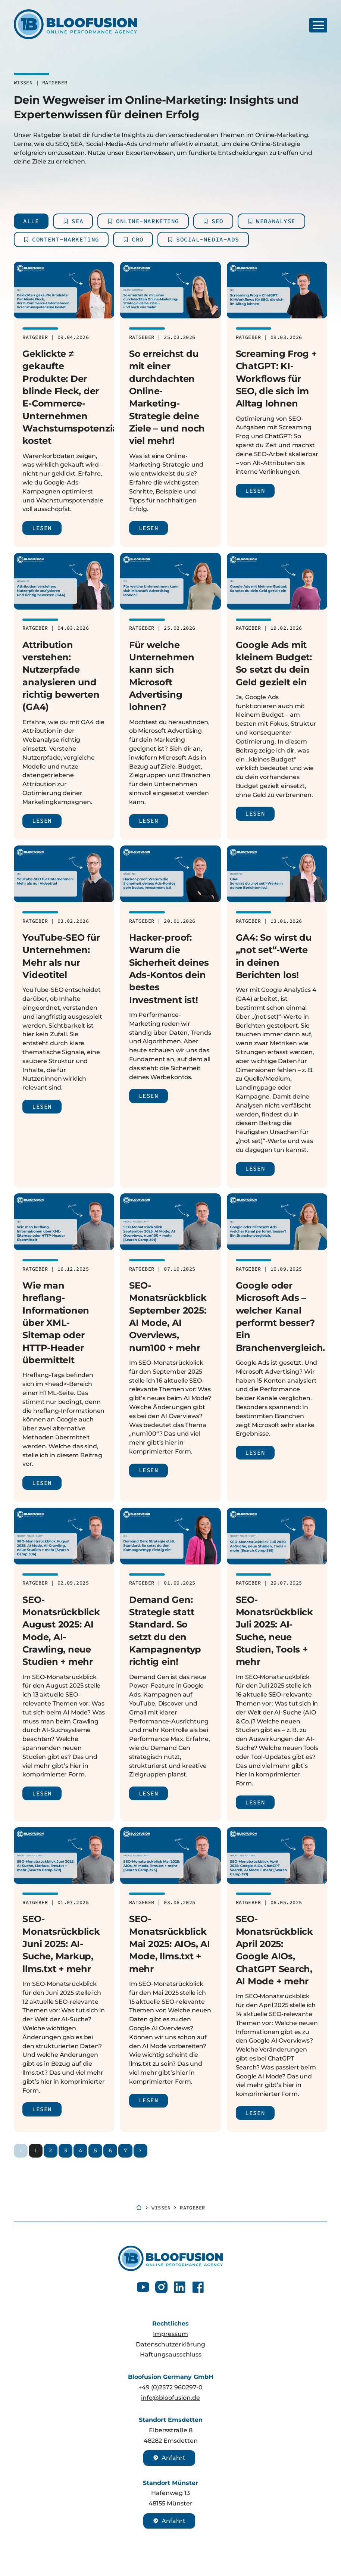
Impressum (170, 2333)
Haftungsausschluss (170, 2354)
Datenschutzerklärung (170, 2344)
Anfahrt (169, 2457)
